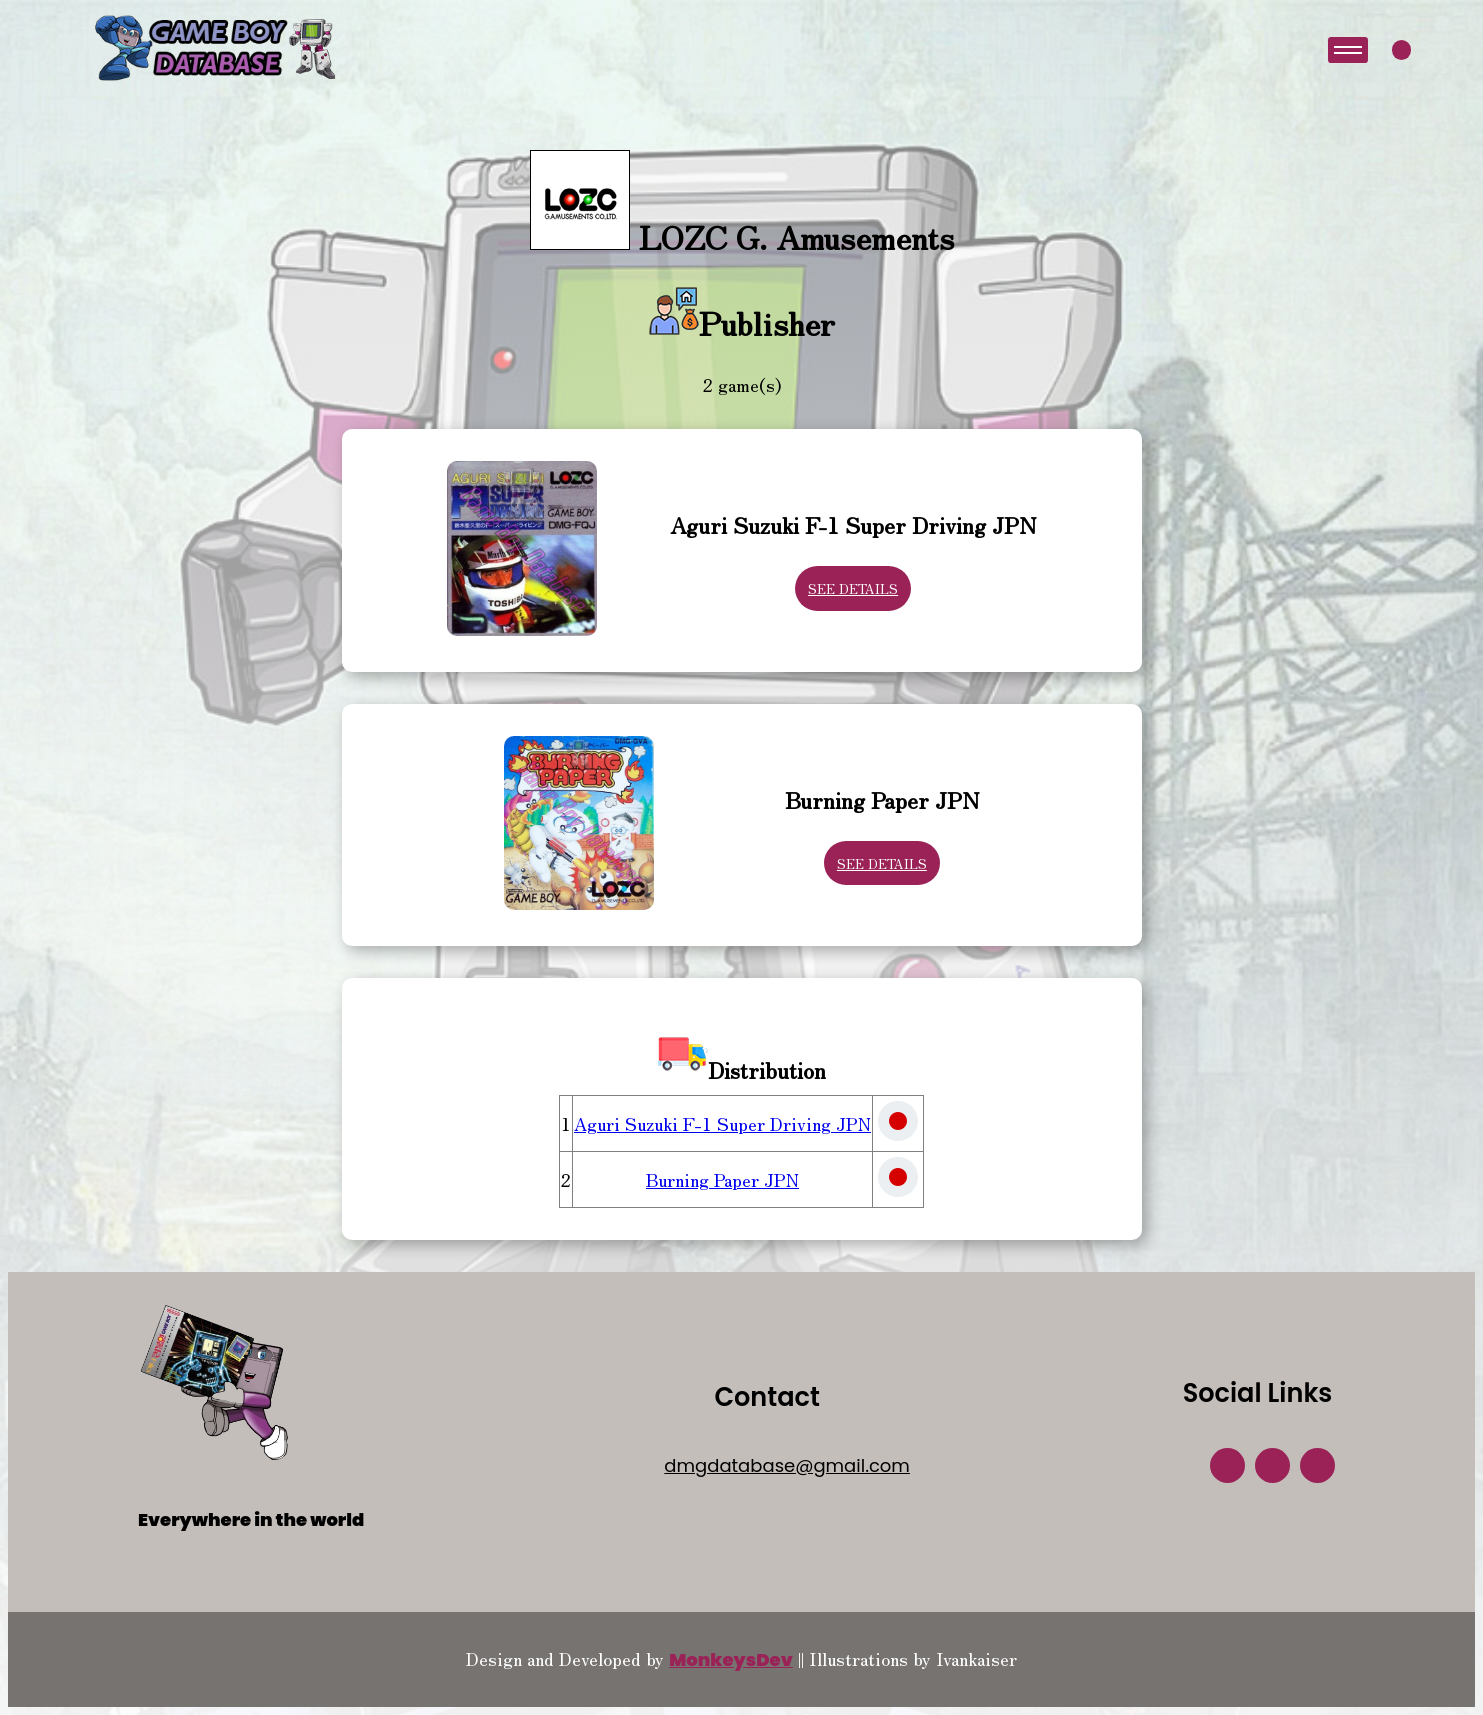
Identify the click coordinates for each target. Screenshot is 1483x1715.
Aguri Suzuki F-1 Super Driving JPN (722, 1123)
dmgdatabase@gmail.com (787, 1465)
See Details (853, 588)
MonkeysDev (731, 1659)
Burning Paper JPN (722, 1179)
